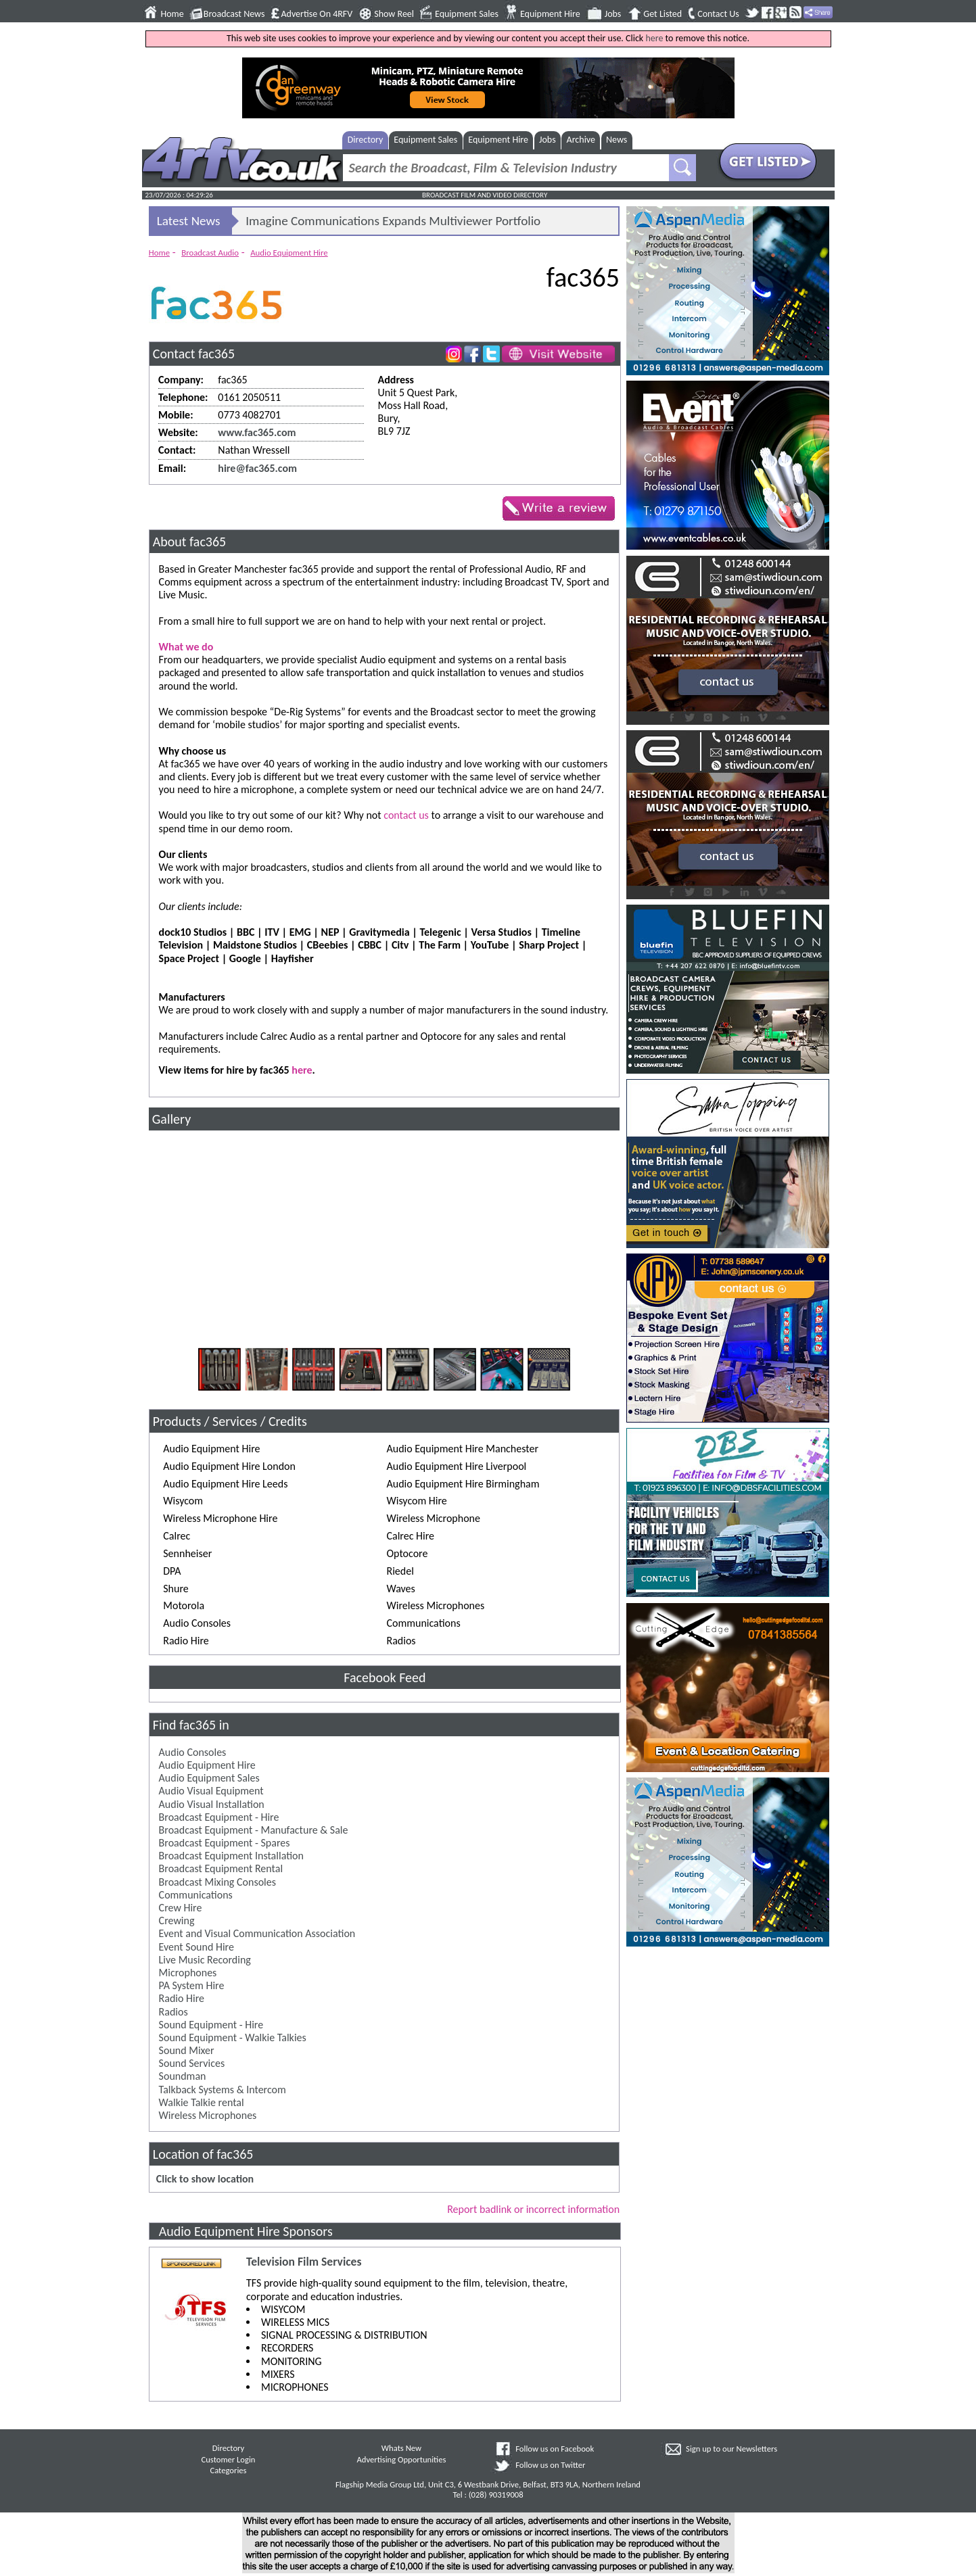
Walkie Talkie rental (201, 2102)
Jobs (613, 14)
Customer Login (228, 2459)
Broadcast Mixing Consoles (217, 1882)
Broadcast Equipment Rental (221, 1868)
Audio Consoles (193, 1752)
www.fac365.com (257, 432)
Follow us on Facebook (554, 2448)
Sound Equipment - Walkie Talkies (232, 2037)
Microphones (188, 1972)
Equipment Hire (550, 14)
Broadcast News (234, 14)
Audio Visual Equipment (211, 1790)
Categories (228, 2470)
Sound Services (192, 2063)
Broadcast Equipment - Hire (219, 1817)
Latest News (188, 221)
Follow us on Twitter (550, 2465)
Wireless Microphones (208, 2115)
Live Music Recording (205, 1959)
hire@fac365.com (257, 468)
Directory (366, 139)
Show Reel (394, 14)
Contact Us (718, 14)
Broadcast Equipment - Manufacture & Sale (253, 1829)
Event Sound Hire (196, 1946)
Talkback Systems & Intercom (222, 2089)
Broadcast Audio (210, 252)
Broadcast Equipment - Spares (224, 1842)
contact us (406, 815)
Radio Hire (181, 1998)
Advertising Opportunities (401, 2459)
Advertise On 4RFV (316, 14)
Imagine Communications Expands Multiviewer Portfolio (393, 221)
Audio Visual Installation (211, 1804)
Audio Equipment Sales (209, 1777)
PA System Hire (192, 1985)
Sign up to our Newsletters (731, 2448)
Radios (173, 2011)
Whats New (401, 2448)
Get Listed (662, 14)
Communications (196, 1894)
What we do (186, 646)
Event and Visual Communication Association (257, 1933)
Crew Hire (180, 1907)
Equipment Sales (466, 14)
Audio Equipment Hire (289, 252)
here (654, 38)
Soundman (182, 2076)
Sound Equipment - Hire (211, 2024)
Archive (581, 139)
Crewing (177, 1920)
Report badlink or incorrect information (533, 2209)
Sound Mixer (186, 2050)
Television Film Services (303, 2262)
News (616, 139)
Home (172, 14)
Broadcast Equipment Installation (231, 1855)
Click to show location (205, 2178)
